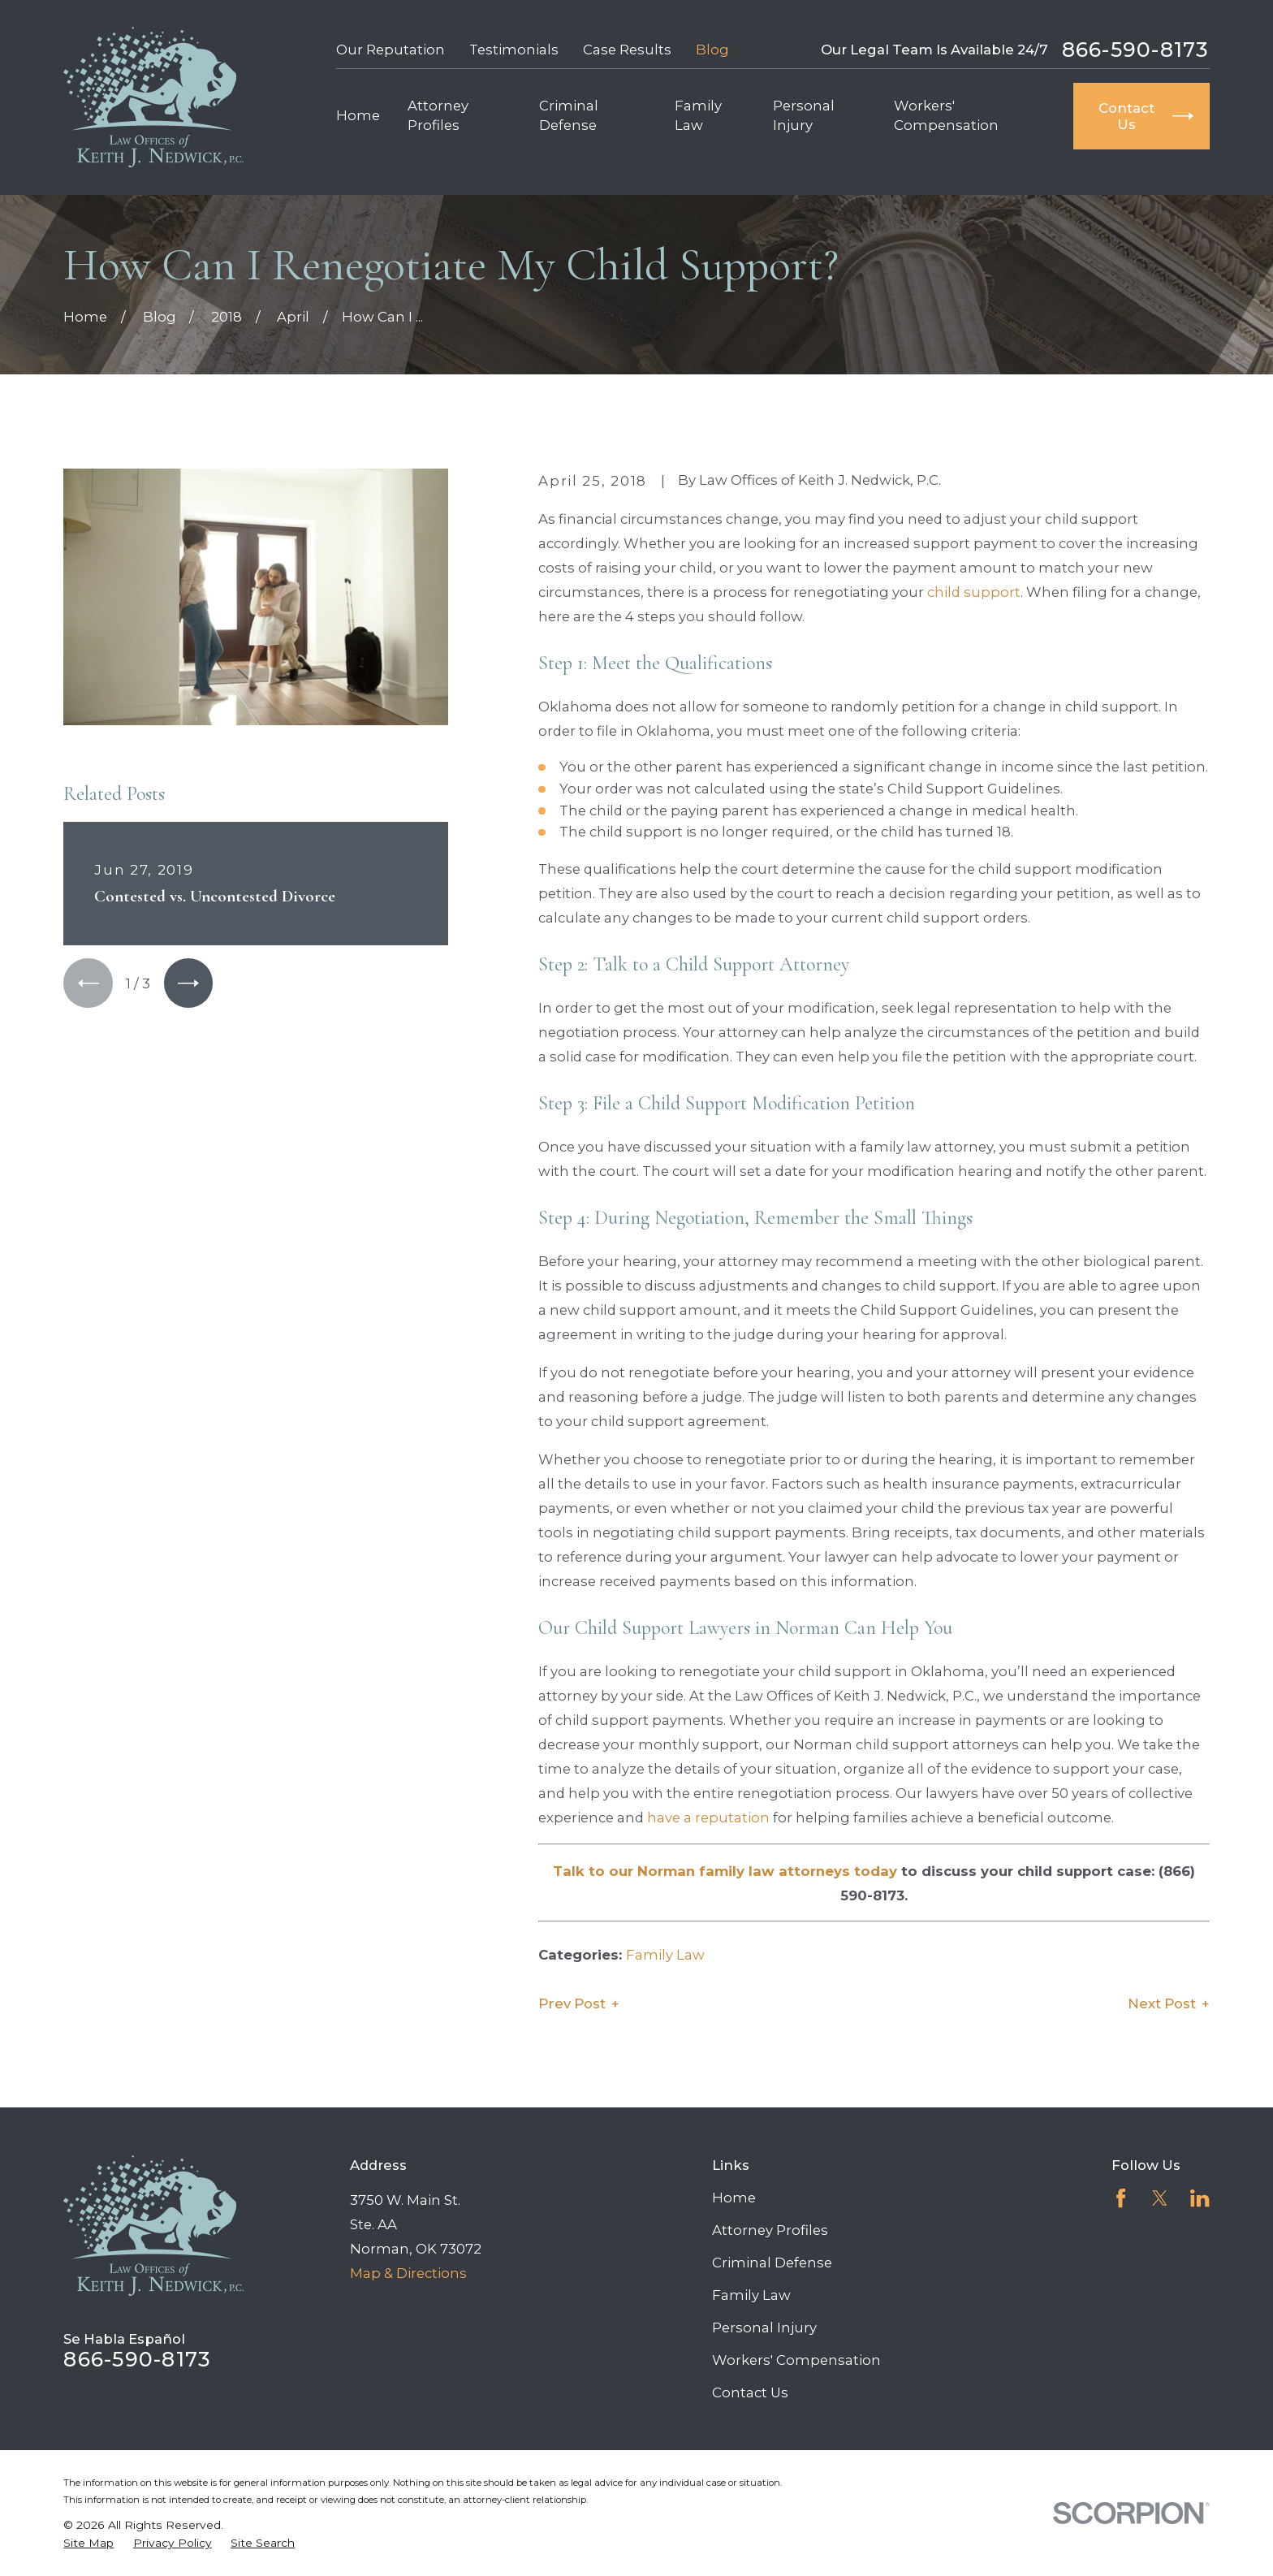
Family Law (665, 1955)
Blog (712, 49)
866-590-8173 (1136, 50)
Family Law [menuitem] (698, 114)
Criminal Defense (772, 2262)
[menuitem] (88, 2543)
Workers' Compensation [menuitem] (946, 114)
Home (734, 2197)
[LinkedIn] (1199, 2198)
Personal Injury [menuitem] (804, 114)
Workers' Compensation (796, 2360)
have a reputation (708, 1817)
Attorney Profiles (770, 2230)
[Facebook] (1120, 2198)
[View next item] (188, 982)
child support (974, 592)
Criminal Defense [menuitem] (568, 114)
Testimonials (514, 49)
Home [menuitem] (358, 115)
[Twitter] (1159, 2198)
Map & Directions (408, 2273)
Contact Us (750, 2392)
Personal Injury (764, 2327)
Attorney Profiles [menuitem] (438, 114)
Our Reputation (390, 49)
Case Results (627, 49)
